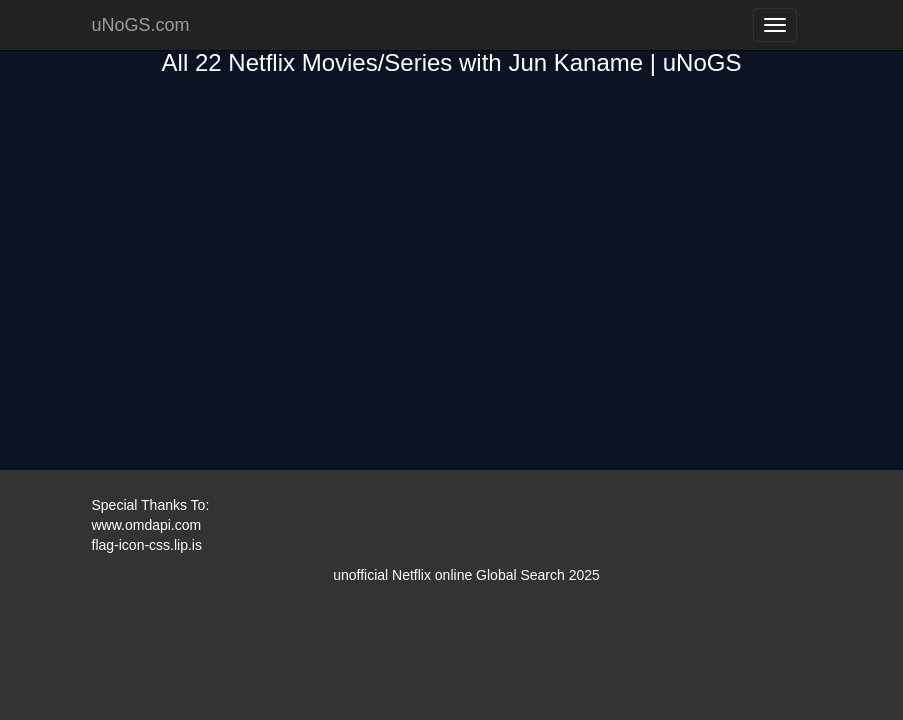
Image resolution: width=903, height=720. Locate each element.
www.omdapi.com (147, 525)
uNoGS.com (141, 25)
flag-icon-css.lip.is (147, 545)
